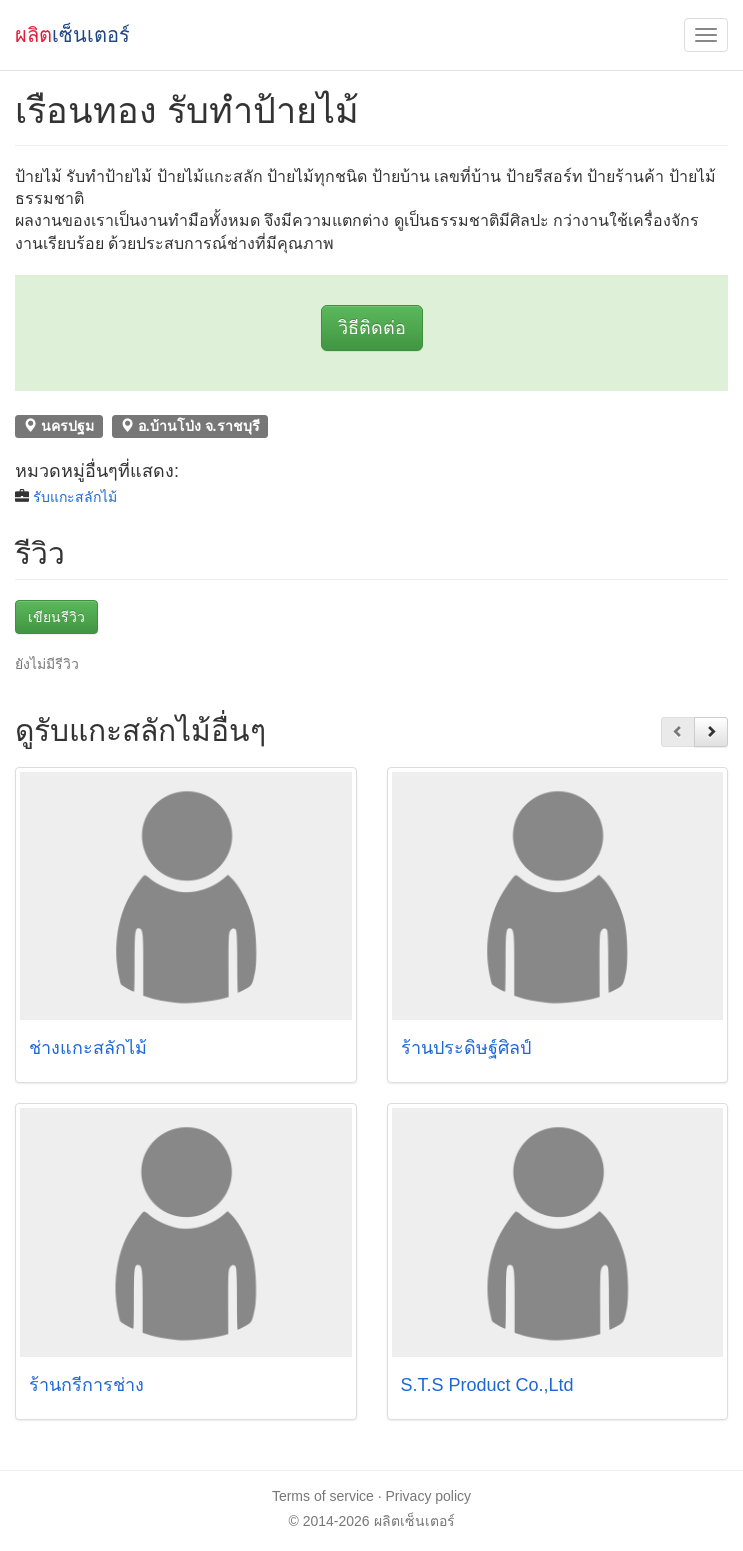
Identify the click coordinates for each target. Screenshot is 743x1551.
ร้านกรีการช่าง (86, 1385)
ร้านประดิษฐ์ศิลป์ (466, 1048)
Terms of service (323, 1496)
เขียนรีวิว (56, 617)
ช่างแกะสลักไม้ (88, 1048)
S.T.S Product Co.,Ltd (487, 1385)
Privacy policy (429, 1496)
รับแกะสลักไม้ (75, 497)
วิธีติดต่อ (372, 328)
